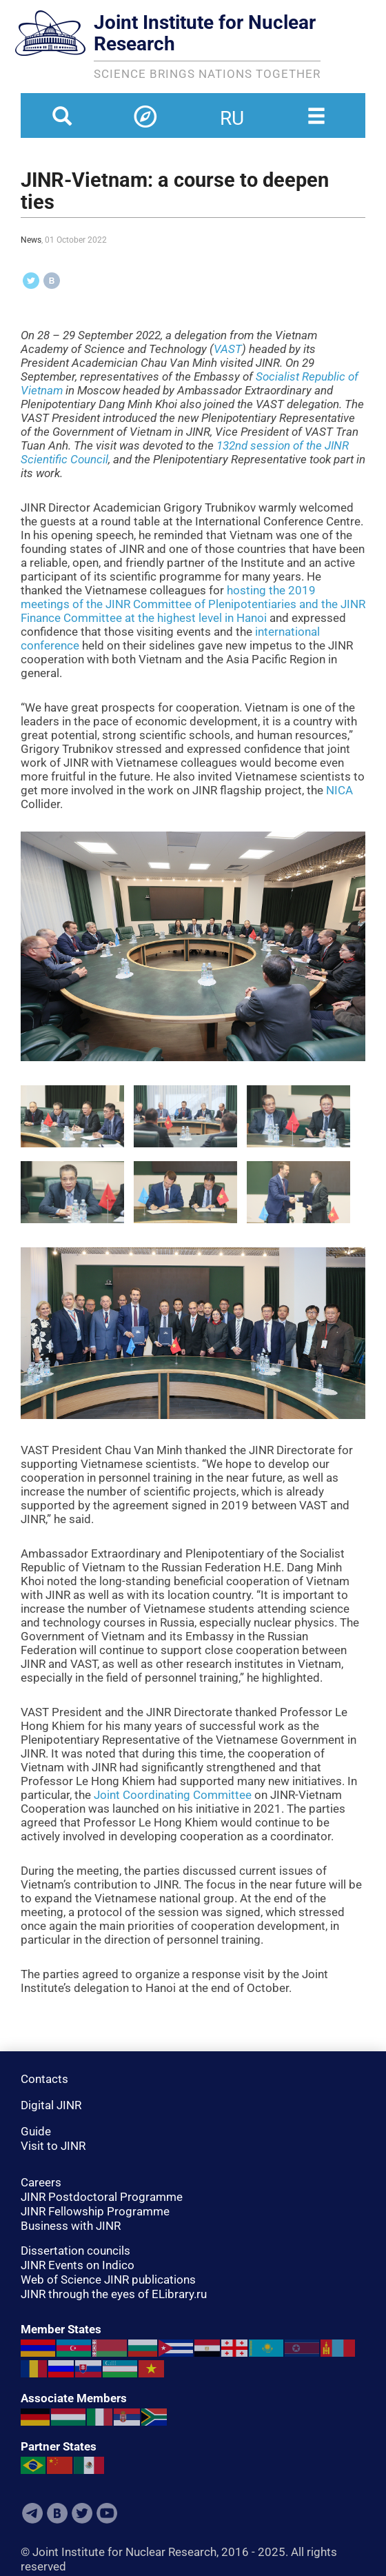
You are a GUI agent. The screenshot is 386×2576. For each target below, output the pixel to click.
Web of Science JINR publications (108, 2279)
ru (232, 109)
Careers (41, 2182)
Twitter (82, 2513)
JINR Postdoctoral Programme (102, 2197)
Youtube (107, 2513)
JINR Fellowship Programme (95, 2211)
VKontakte (57, 2513)
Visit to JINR (53, 2146)
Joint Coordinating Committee (173, 1795)
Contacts (44, 2079)
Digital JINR (51, 2105)
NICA (339, 790)
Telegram (32, 2513)
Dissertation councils (75, 2250)
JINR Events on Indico (77, 2265)
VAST (228, 349)
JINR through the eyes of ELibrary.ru (114, 2294)
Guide (36, 2131)
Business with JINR (71, 2226)
